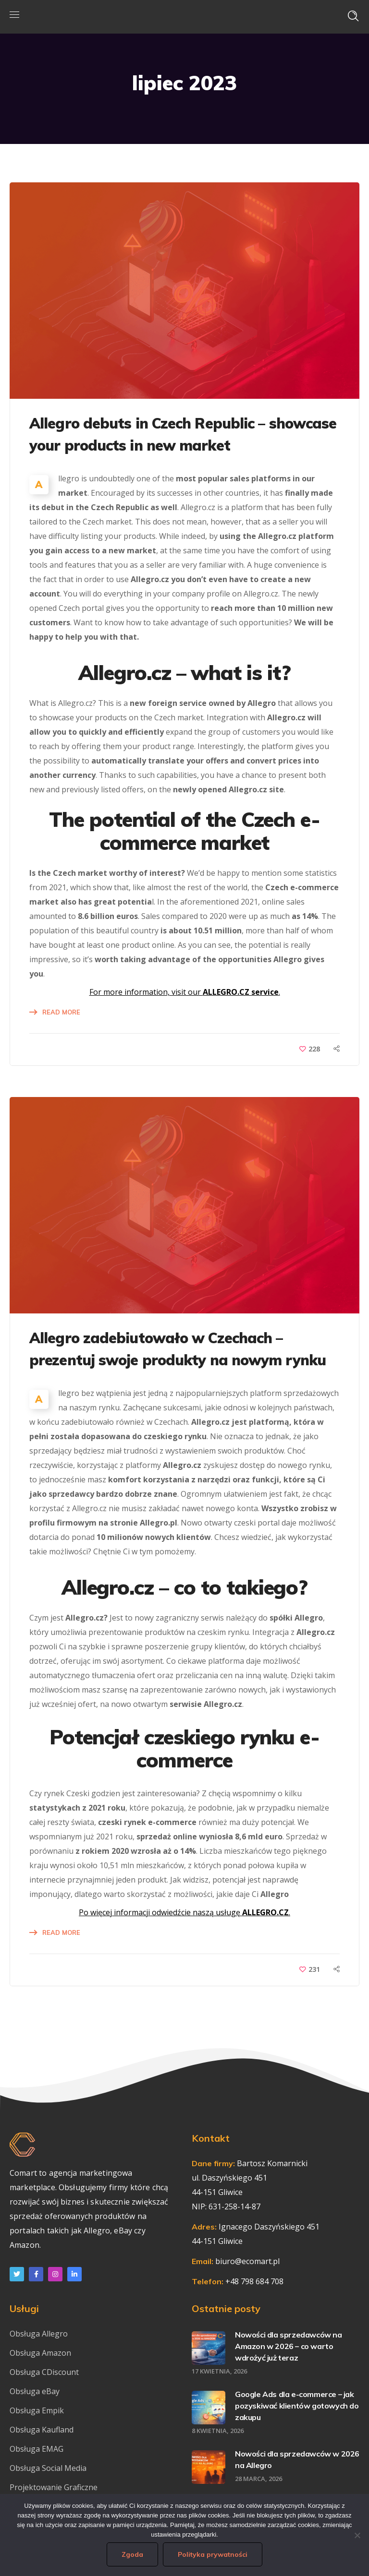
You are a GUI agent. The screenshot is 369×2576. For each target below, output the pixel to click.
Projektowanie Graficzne (54, 2487)
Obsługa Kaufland (42, 2429)
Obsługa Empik (37, 2410)
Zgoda (132, 2554)
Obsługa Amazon (40, 2353)
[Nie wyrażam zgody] (357, 2535)
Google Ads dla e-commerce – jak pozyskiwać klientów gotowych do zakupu (297, 2405)
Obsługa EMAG (36, 2449)
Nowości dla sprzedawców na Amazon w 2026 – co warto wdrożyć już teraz (288, 2346)
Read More (61, 1012)
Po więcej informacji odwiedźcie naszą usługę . (184, 1912)
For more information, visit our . (184, 992)
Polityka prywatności (212, 2554)
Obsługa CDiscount (44, 2372)
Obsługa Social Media (48, 2468)
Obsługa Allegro (39, 2333)
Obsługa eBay (35, 2391)
